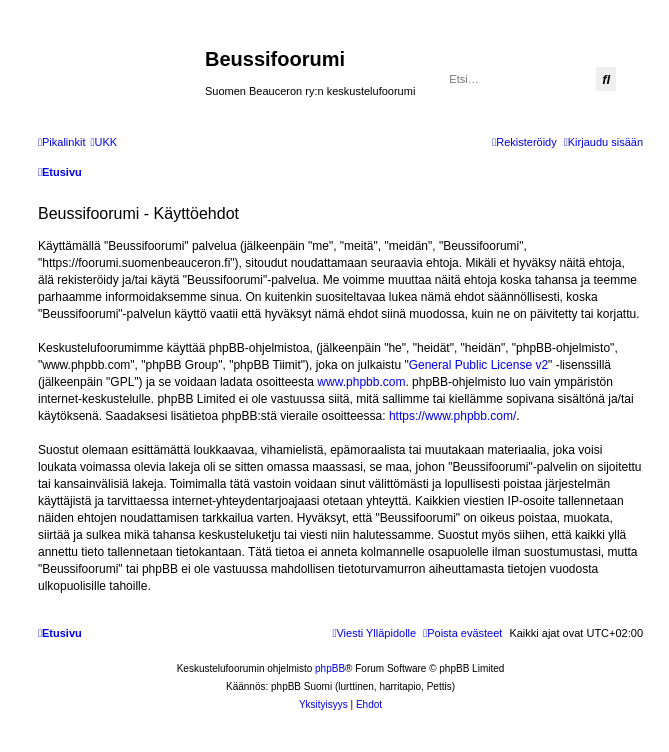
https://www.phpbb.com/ (452, 416)
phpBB (330, 668)
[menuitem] (103, 142)
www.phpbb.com (361, 382)
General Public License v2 (478, 365)
